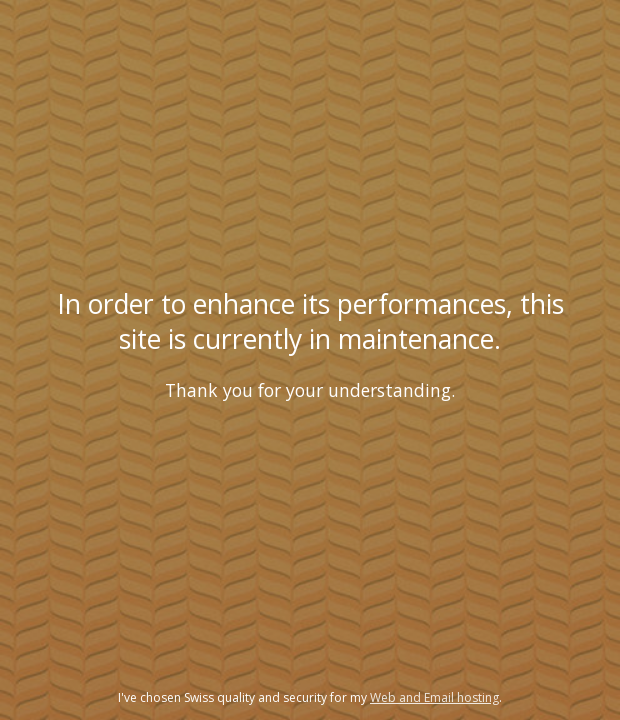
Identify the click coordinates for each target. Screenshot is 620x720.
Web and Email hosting (434, 697)
